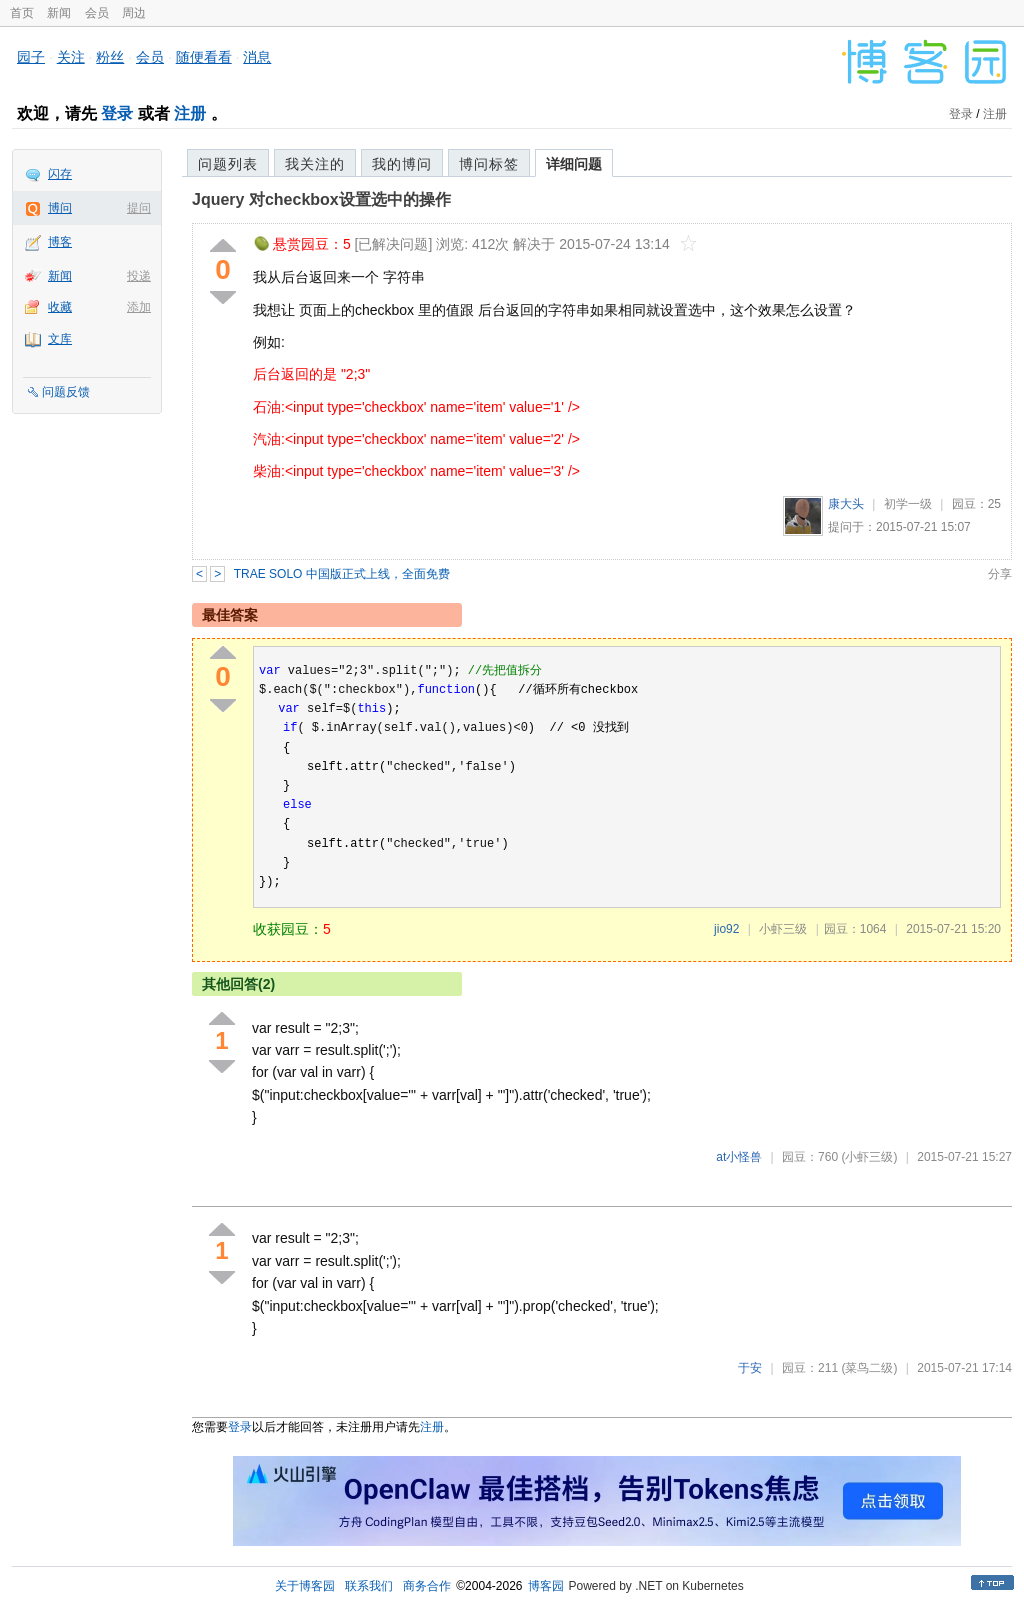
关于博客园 (305, 1586)
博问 (60, 208)
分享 (1000, 574)
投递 (139, 276)
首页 (22, 13)
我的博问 (402, 164)
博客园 (546, 1586)
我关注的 (315, 164)
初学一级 (908, 504)
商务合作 (427, 1586)
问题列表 (228, 164)
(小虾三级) (869, 1157)
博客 (60, 242)
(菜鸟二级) (869, 1368)
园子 (31, 57)
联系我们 (369, 1586)
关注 (71, 57)
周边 (134, 13)
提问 (139, 208)
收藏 (60, 307)
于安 (750, 1368)
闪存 (60, 174)
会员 (97, 13)
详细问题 (574, 164)
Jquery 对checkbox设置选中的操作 (321, 199)
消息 (257, 57)
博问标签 (489, 164)
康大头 (846, 504)
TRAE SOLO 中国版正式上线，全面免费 (342, 574)
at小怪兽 (739, 1157)
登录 (117, 113)
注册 (190, 113)
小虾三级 (783, 929)
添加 (139, 307)
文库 (60, 339)
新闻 (59, 13)
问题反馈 (66, 392)
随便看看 (204, 57)
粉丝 (110, 57)
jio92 (726, 929)
